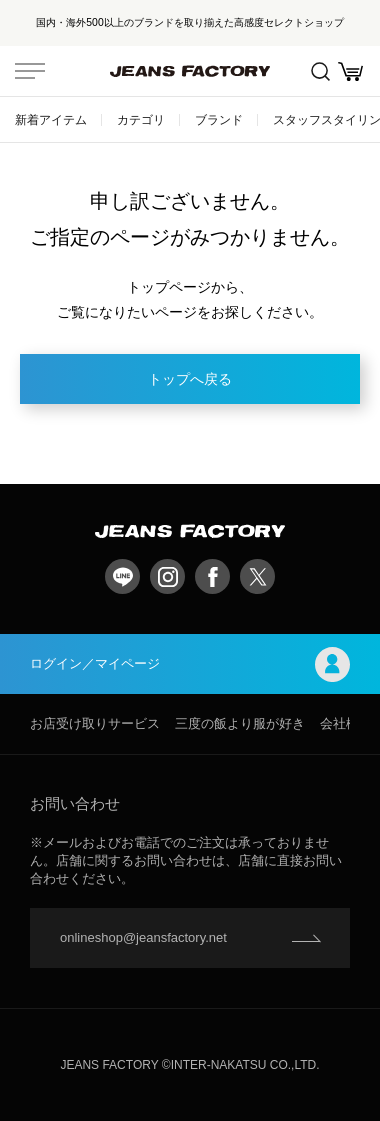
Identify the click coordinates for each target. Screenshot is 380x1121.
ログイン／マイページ (190, 664)
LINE (122, 576)
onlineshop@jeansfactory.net (143, 937)
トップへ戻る (190, 379)
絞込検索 (320, 71)
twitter (257, 576)
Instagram (167, 576)
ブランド (219, 119)
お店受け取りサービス (95, 723)
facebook (212, 576)
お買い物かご (350, 71)
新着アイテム (51, 119)
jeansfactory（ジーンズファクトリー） (190, 71)
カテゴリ (141, 119)
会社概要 (346, 723)
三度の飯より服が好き (240, 723)
